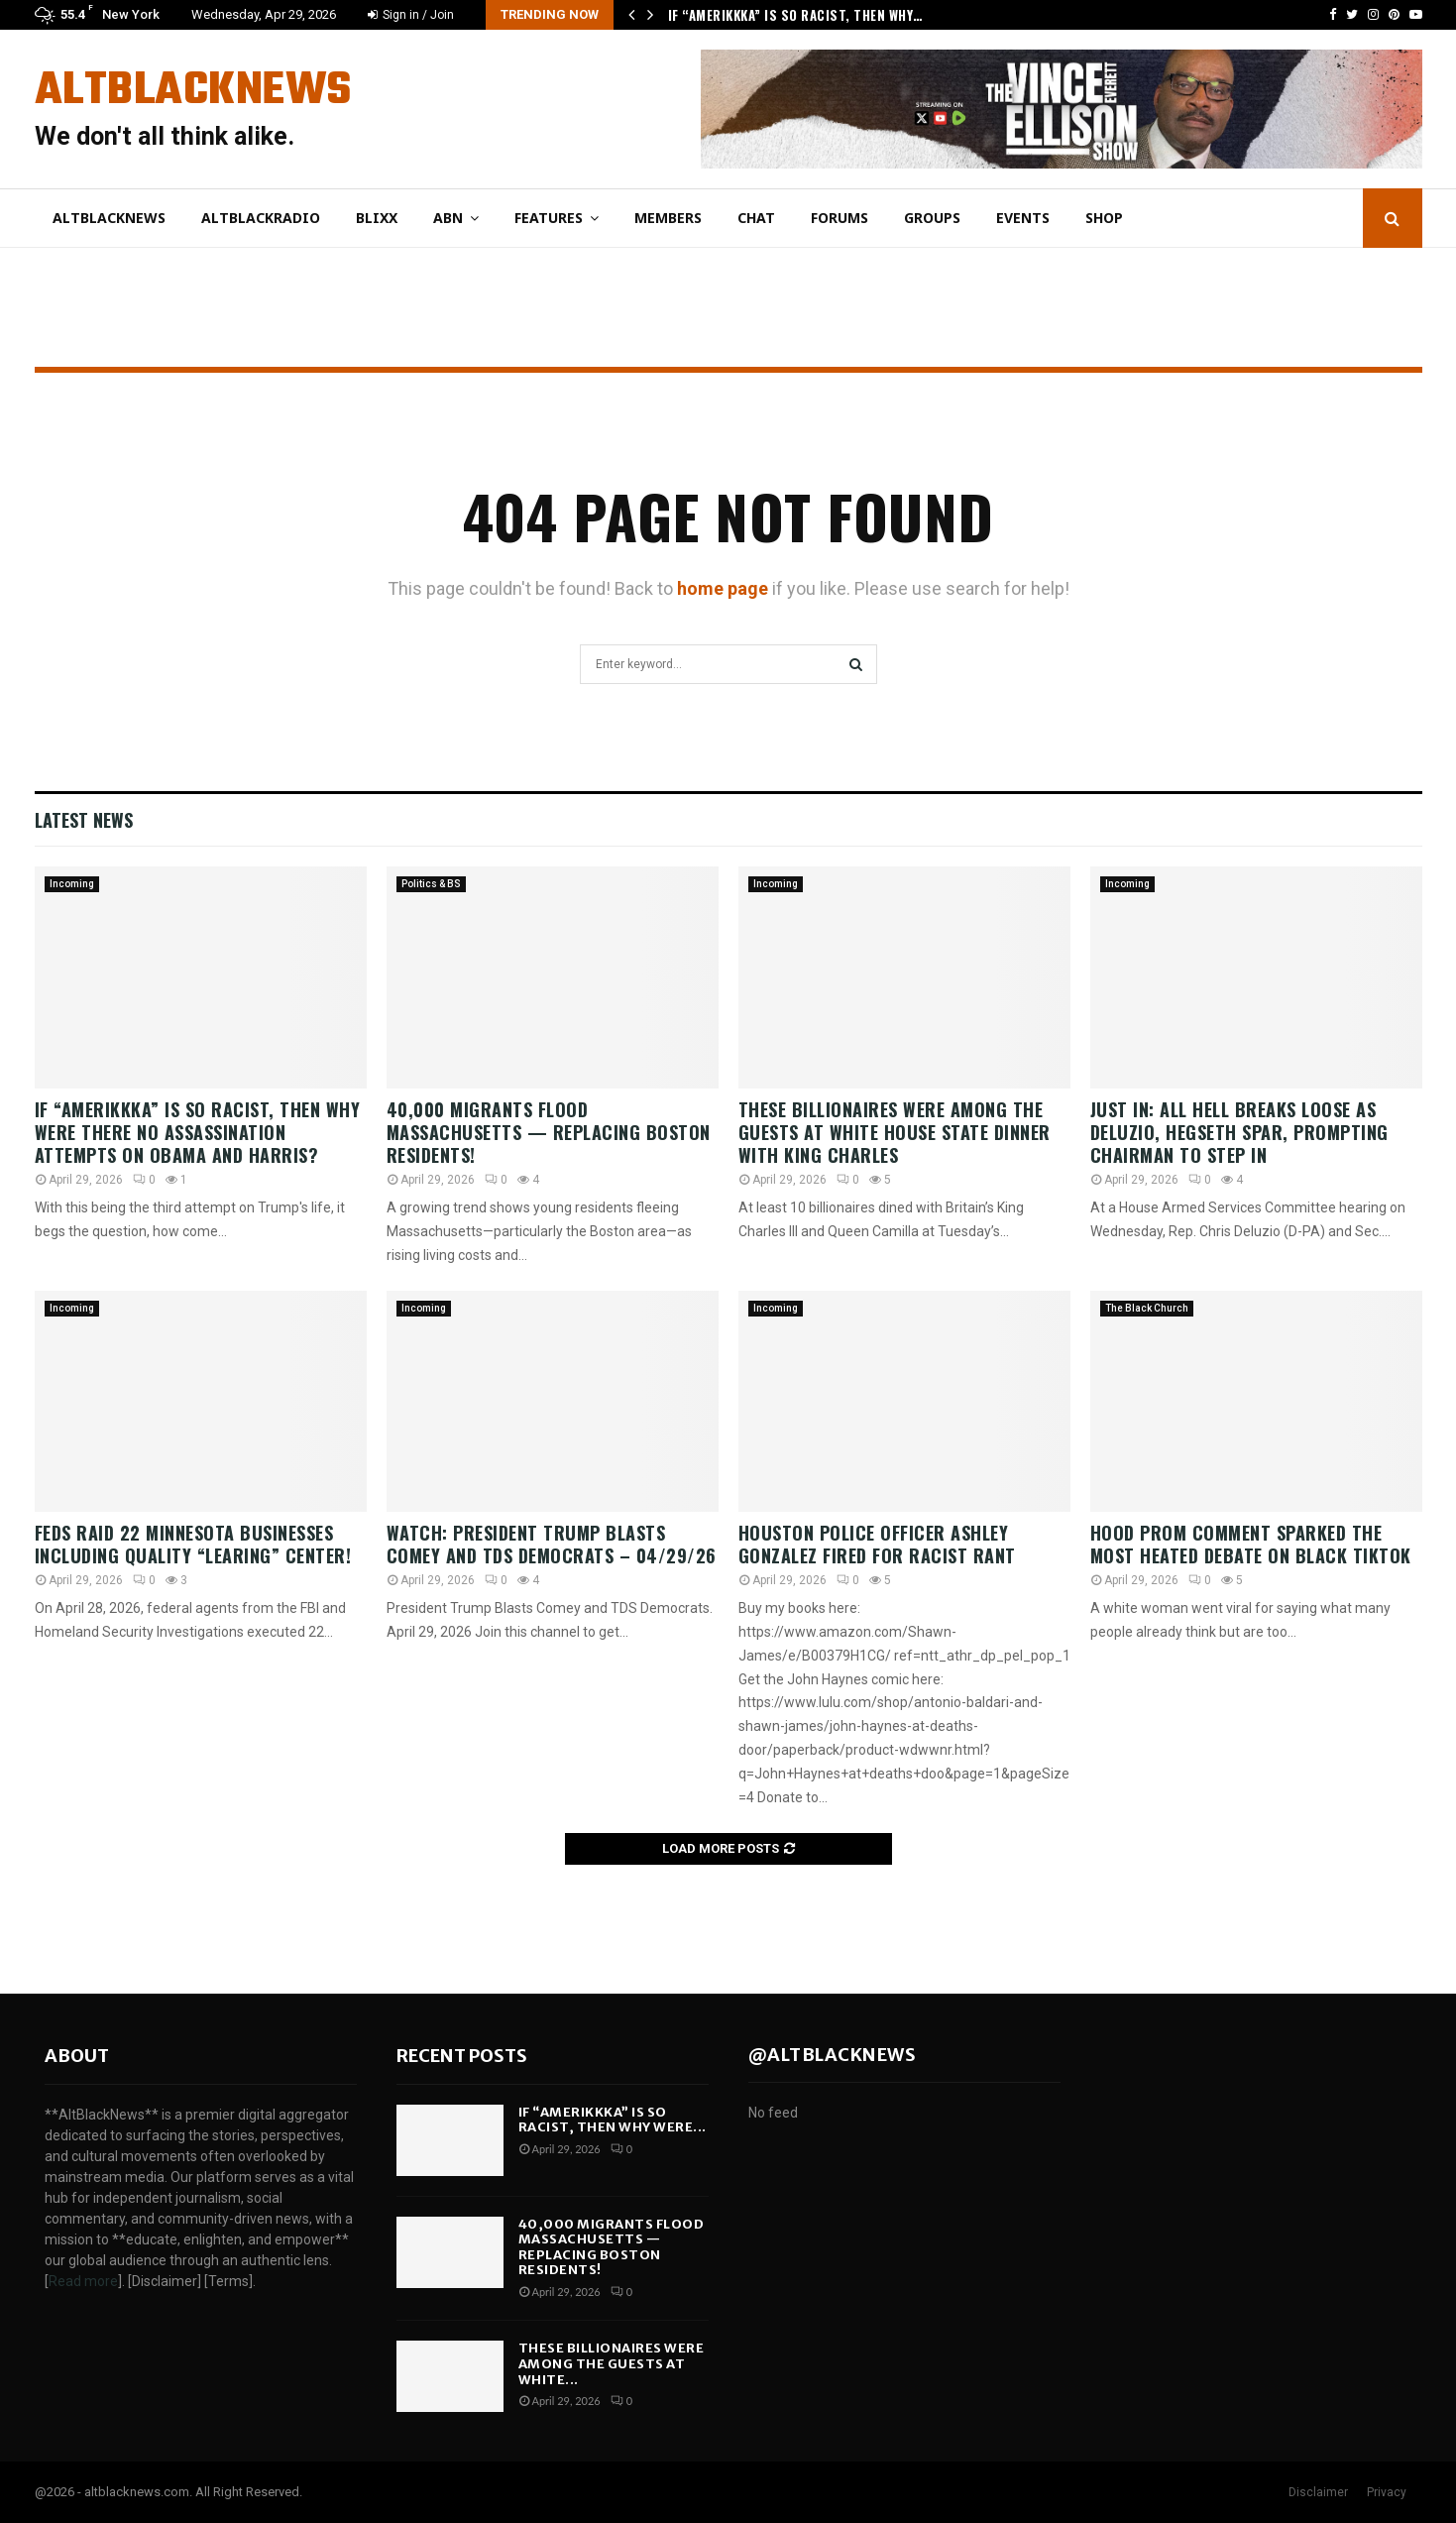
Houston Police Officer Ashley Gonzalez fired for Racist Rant (877, 1544)
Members (668, 217)
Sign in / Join (411, 15)
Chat (756, 217)
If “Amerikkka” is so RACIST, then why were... (612, 2120)
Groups (932, 217)
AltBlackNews (193, 91)
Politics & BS (431, 883)
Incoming (72, 883)
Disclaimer (1318, 2492)
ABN (448, 217)
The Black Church (1146, 1308)
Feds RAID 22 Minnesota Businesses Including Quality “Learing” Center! (193, 1544)
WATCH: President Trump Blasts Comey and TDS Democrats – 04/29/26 (552, 1544)
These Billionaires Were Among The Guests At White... (611, 2363)
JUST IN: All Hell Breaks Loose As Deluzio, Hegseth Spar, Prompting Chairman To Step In (1239, 1132)
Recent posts (461, 2055)
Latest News (84, 820)
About (77, 2055)
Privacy (1386, 2492)
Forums (839, 217)
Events (1023, 217)
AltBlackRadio (260, 217)
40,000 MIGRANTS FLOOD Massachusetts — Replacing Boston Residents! (549, 1132)
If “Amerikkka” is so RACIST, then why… (795, 15)
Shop (1104, 217)
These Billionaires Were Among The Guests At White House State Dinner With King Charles (894, 1132)
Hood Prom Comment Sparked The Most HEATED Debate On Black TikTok (1250, 1544)
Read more (83, 2281)
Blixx (376, 217)
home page (722, 588)
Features (548, 217)
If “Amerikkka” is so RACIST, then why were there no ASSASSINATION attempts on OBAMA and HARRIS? (198, 1132)
